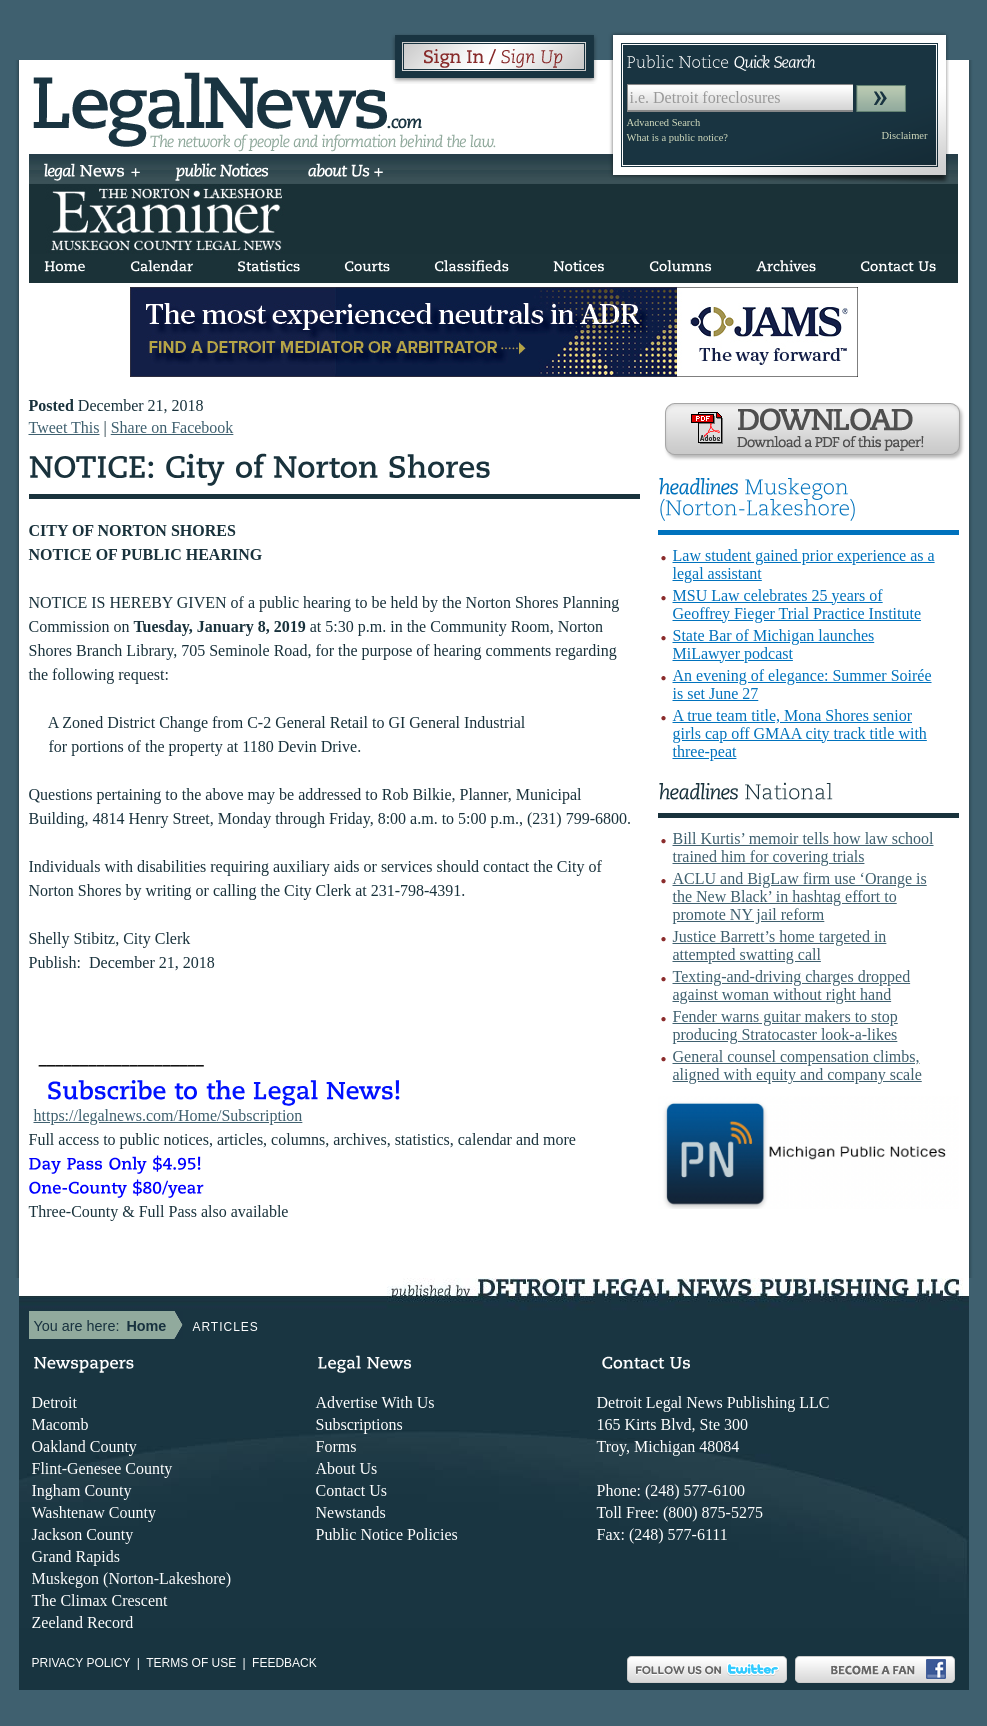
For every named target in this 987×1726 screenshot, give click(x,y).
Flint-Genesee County (102, 1468)
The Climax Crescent (100, 1600)
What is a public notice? (677, 137)
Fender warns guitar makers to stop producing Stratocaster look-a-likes (785, 1025)
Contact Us (352, 1490)
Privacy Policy (81, 1663)
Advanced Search (664, 122)
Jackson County (83, 1534)
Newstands (351, 1512)
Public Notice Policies (387, 1534)
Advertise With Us (375, 1402)
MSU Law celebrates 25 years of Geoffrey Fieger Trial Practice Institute (797, 604)
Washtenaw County (94, 1512)
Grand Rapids (76, 1556)
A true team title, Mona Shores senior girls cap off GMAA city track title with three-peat (800, 733)
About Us (347, 1468)
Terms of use (191, 1663)
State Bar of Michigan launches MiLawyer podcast (774, 644)
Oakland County (84, 1446)
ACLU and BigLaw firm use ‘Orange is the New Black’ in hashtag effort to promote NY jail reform (800, 896)
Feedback (284, 1663)
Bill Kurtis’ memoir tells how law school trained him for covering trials (803, 847)
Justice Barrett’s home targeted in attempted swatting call (780, 945)
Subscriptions (359, 1424)
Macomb (60, 1424)
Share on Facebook (172, 427)
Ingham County (82, 1490)
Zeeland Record (83, 1622)
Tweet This (64, 427)
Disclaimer (904, 135)
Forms (336, 1446)
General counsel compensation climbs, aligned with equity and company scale (797, 1065)
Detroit (54, 1402)
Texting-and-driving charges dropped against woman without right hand (792, 985)
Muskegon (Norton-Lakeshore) (132, 1578)
